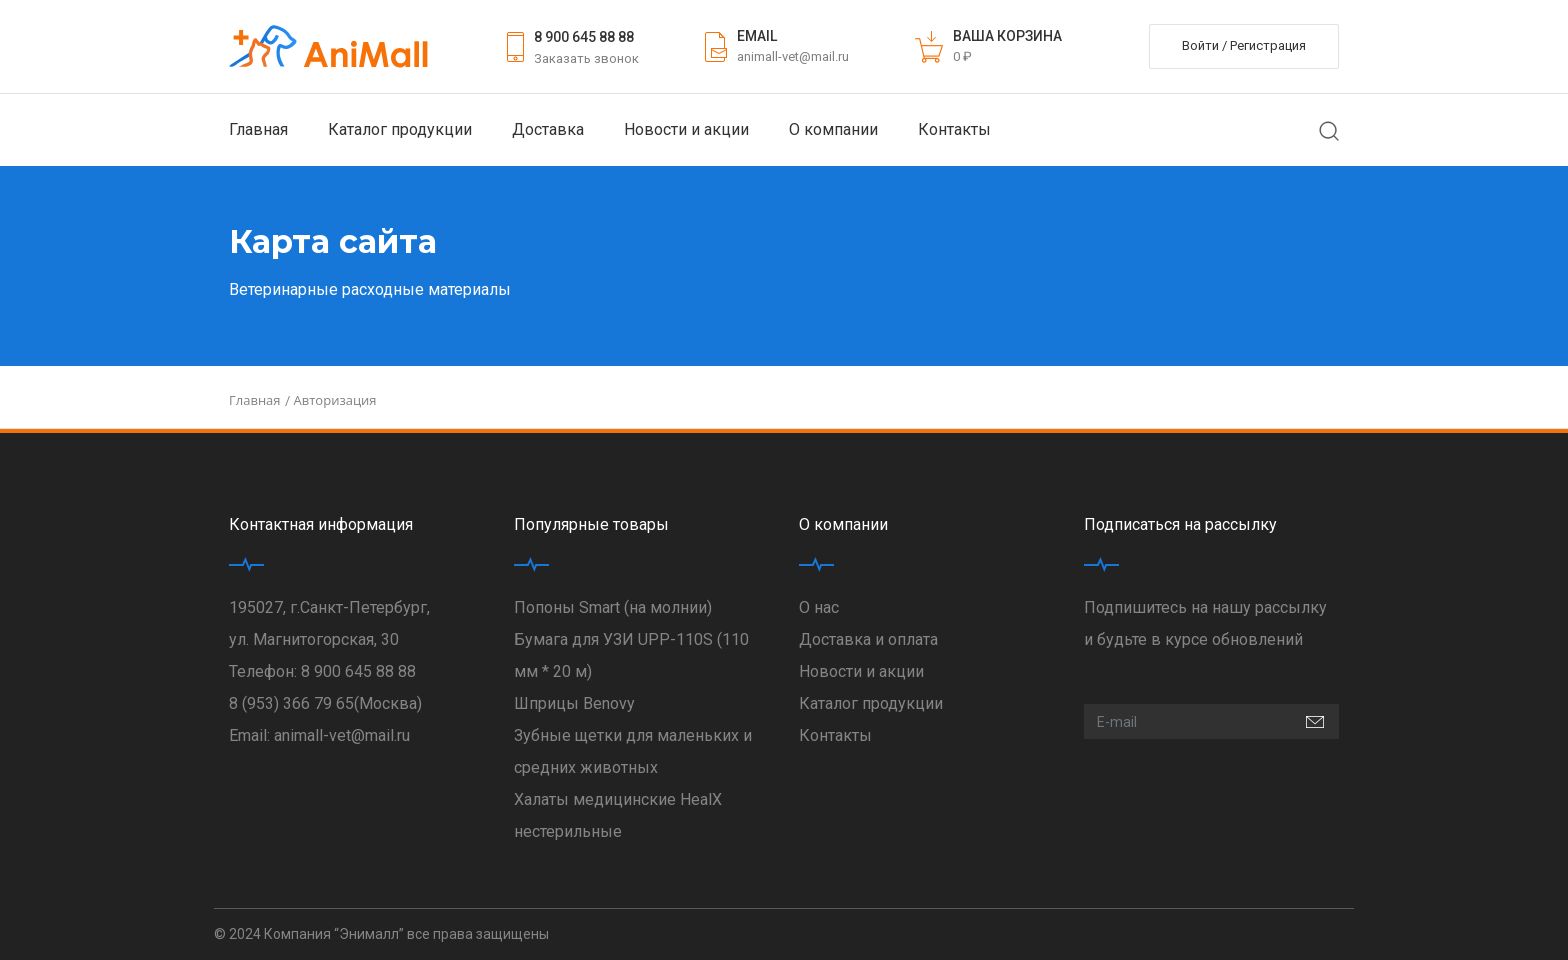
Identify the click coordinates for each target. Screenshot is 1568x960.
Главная (258, 129)
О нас (819, 607)
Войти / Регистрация (1244, 45)
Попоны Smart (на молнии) (613, 607)
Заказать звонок (586, 58)
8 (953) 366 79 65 (291, 703)
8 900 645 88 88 (584, 37)
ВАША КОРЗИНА (1007, 36)
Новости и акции (686, 129)
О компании (833, 129)
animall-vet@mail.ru (793, 56)
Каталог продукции (400, 129)
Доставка (548, 129)
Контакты (954, 129)
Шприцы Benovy (574, 703)
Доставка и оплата (868, 639)
